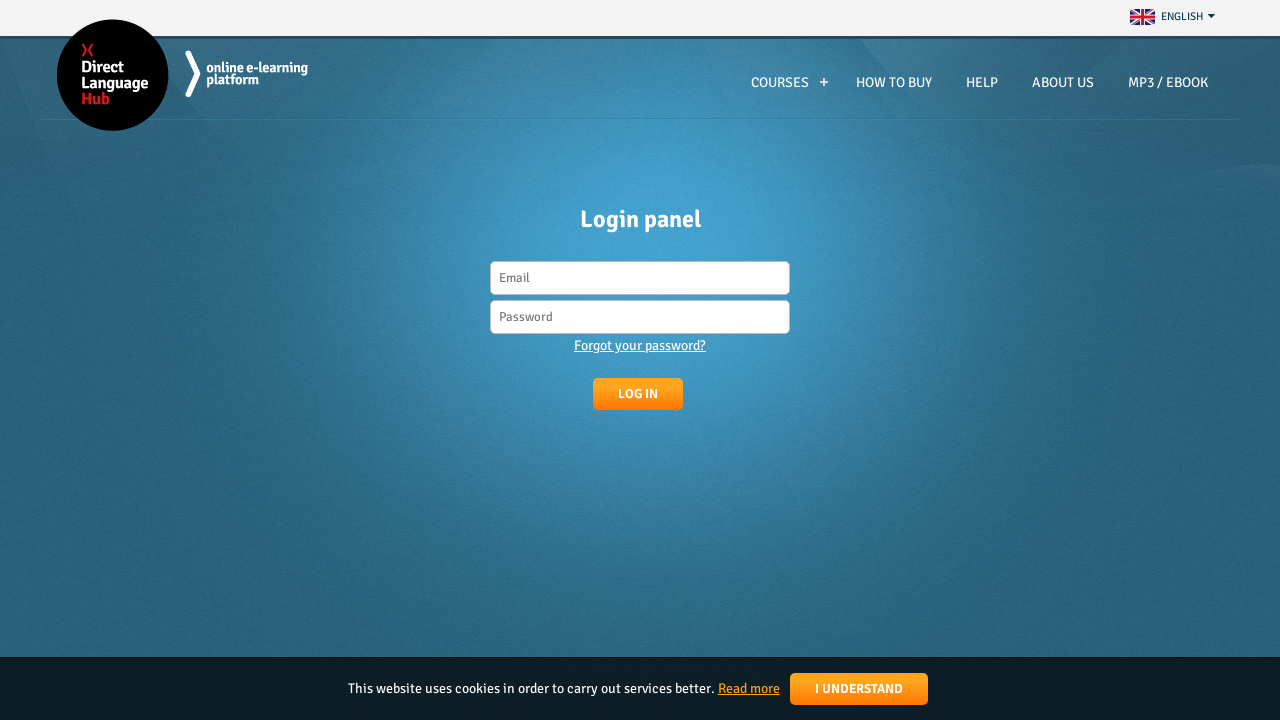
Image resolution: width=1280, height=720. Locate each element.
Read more (749, 688)
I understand (859, 689)
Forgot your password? (640, 345)
